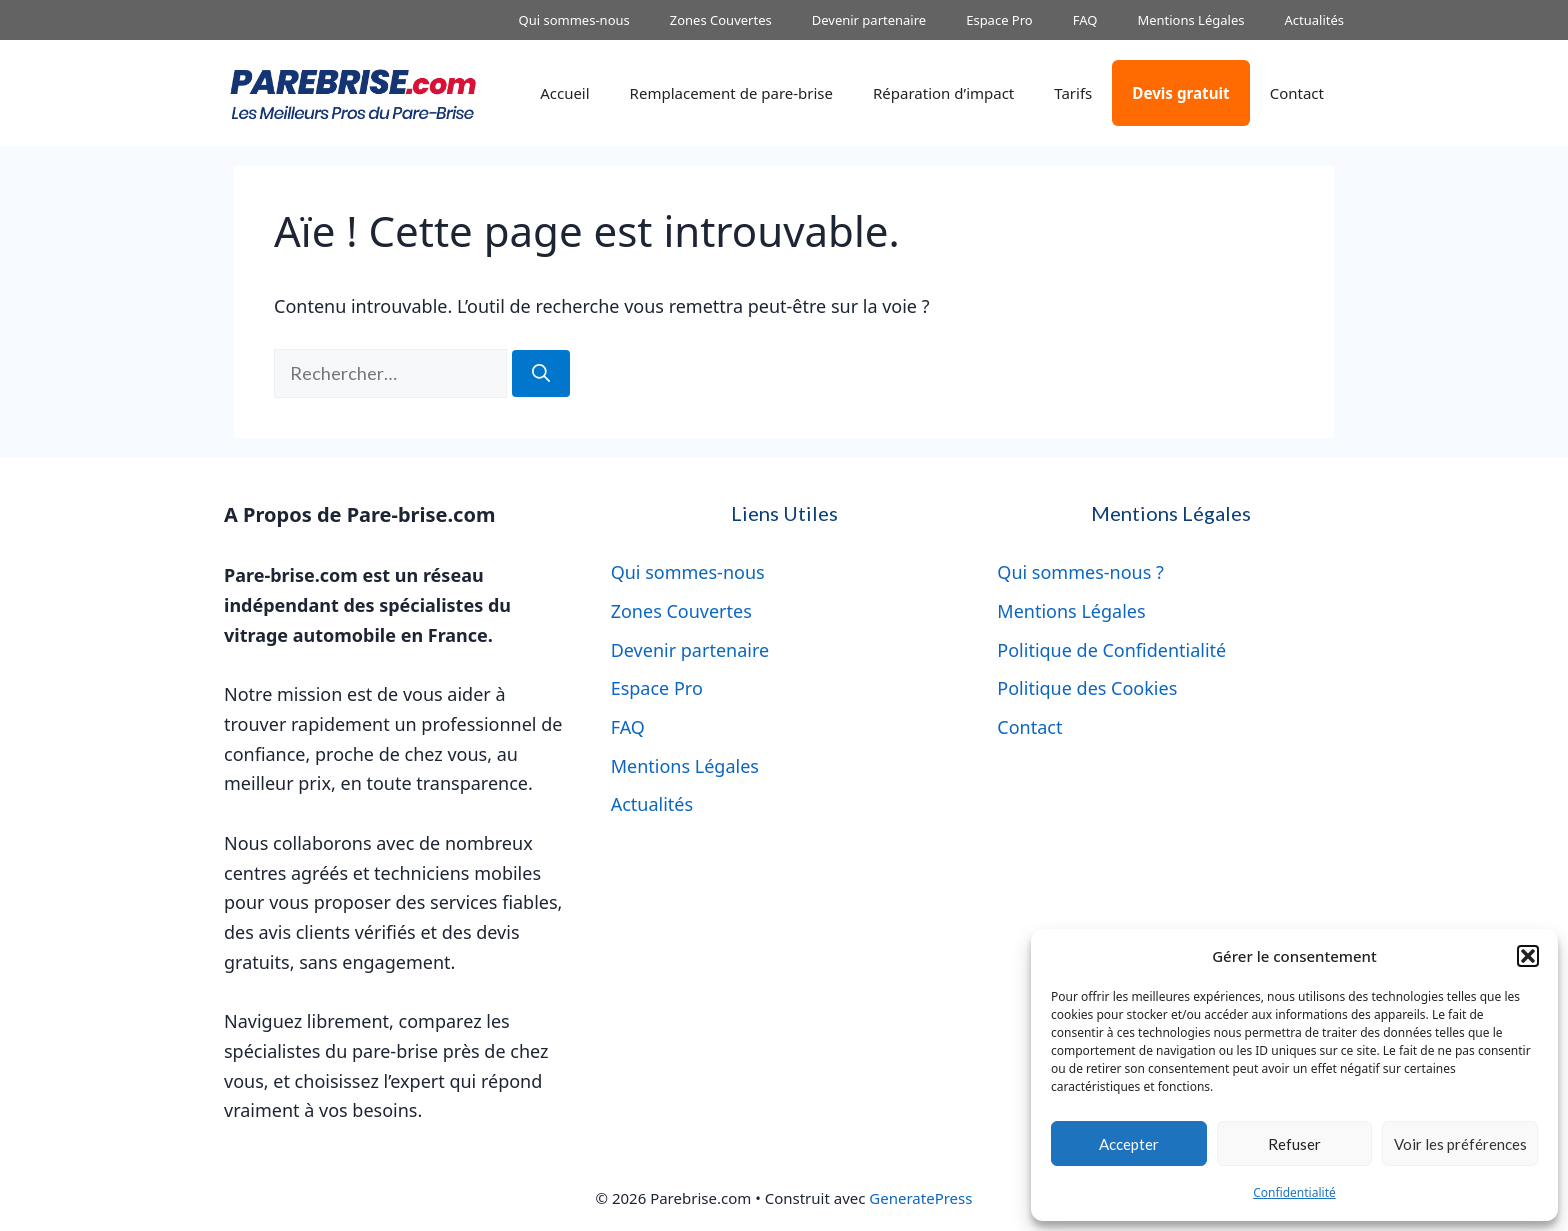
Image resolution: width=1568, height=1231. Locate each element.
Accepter (1129, 1144)
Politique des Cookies (1087, 688)
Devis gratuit (1180, 93)
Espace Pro (999, 20)
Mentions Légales (1190, 20)
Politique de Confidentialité (1111, 650)
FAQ (1085, 20)
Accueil (564, 93)
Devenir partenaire (869, 20)
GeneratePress (920, 1198)
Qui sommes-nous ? (1080, 572)
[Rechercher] (541, 373)
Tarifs (1073, 93)
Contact (1297, 93)
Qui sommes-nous (574, 20)
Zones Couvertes (721, 20)
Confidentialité (1294, 1192)
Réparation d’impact (943, 93)
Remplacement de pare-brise (731, 93)
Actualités (1314, 20)
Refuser (1294, 1144)
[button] (1528, 956)
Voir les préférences (1460, 1144)
